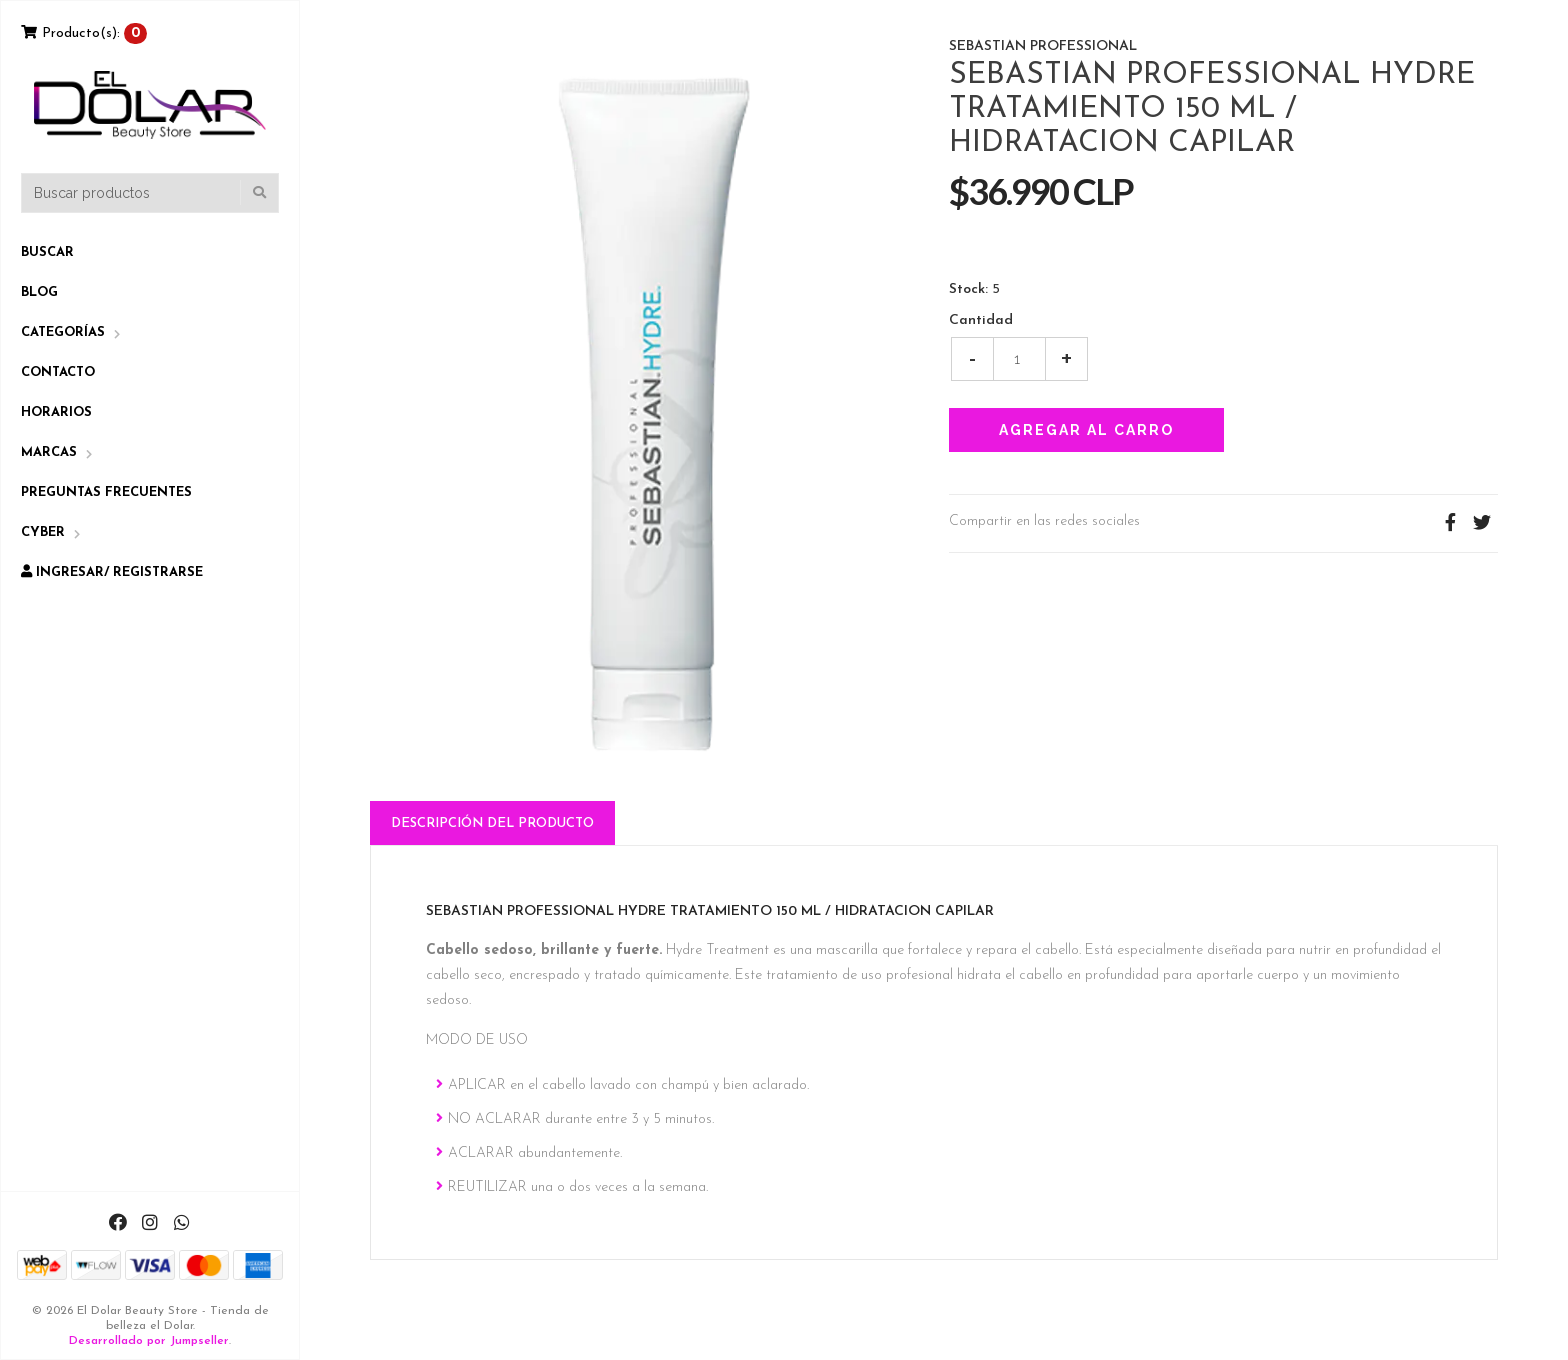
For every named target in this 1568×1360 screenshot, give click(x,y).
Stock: (968, 290)
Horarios (56, 412)
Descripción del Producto (492, 823)
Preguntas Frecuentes (106, 492)
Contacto (58, 372)
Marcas (49, 452)
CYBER (43, 532)
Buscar (47, 252)
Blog (39, 292)
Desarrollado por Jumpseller (149, 1341)
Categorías (63, 332)
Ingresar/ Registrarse (112, 572)
